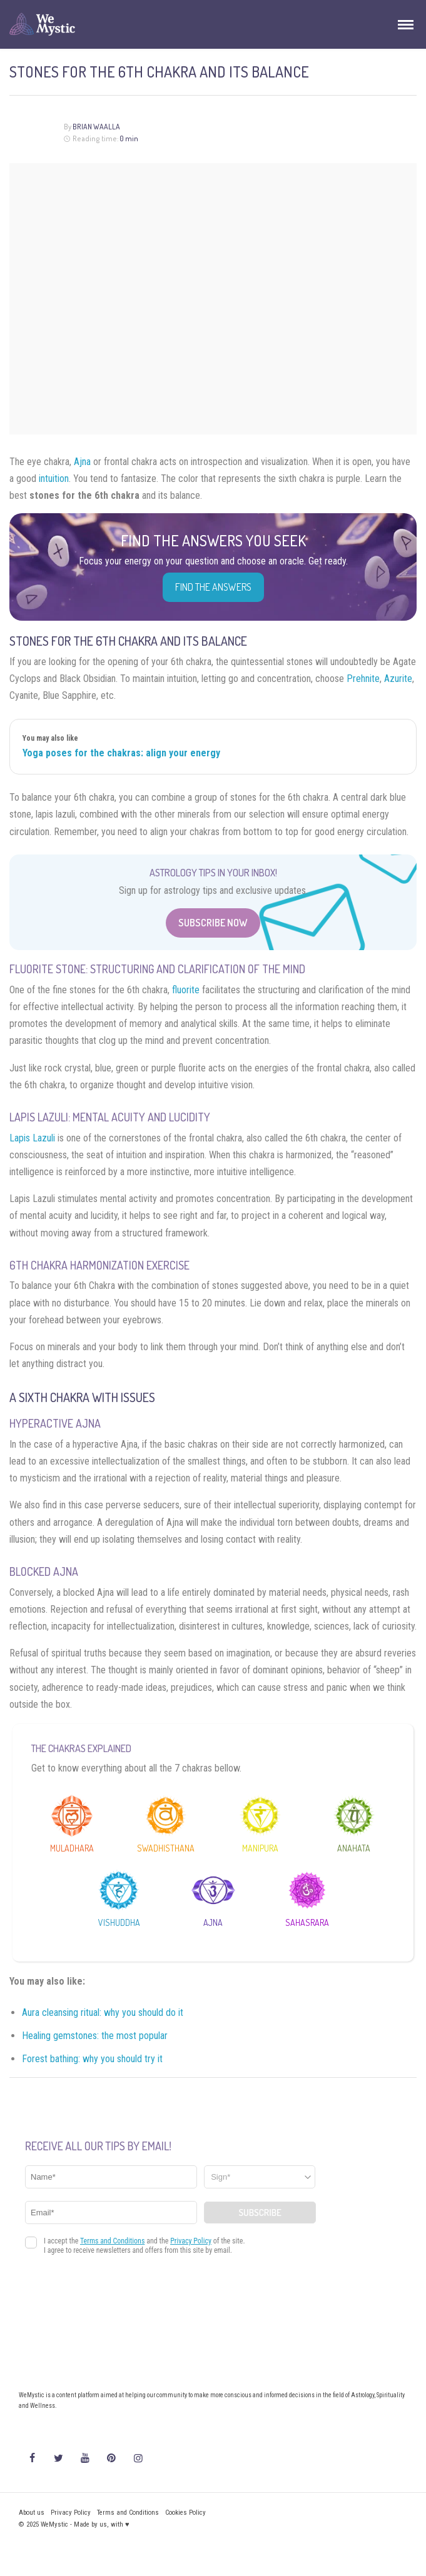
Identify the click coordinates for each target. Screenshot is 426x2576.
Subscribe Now (213, 922)
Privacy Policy (71, 2512)
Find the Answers (213, 587)
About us (31, 2512)
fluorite (186, 990)
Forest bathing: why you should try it (92, 2059)
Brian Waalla (96, 126)
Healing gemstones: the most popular (95, 2036)
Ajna (82, 462)
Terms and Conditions (128, 2512)
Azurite (398, 678)
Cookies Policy (185, 2512)
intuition (54, 478)
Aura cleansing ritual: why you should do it (102, 2012)
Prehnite (363, 678)
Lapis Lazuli (32, 1138)
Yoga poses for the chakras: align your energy (121, 753)
